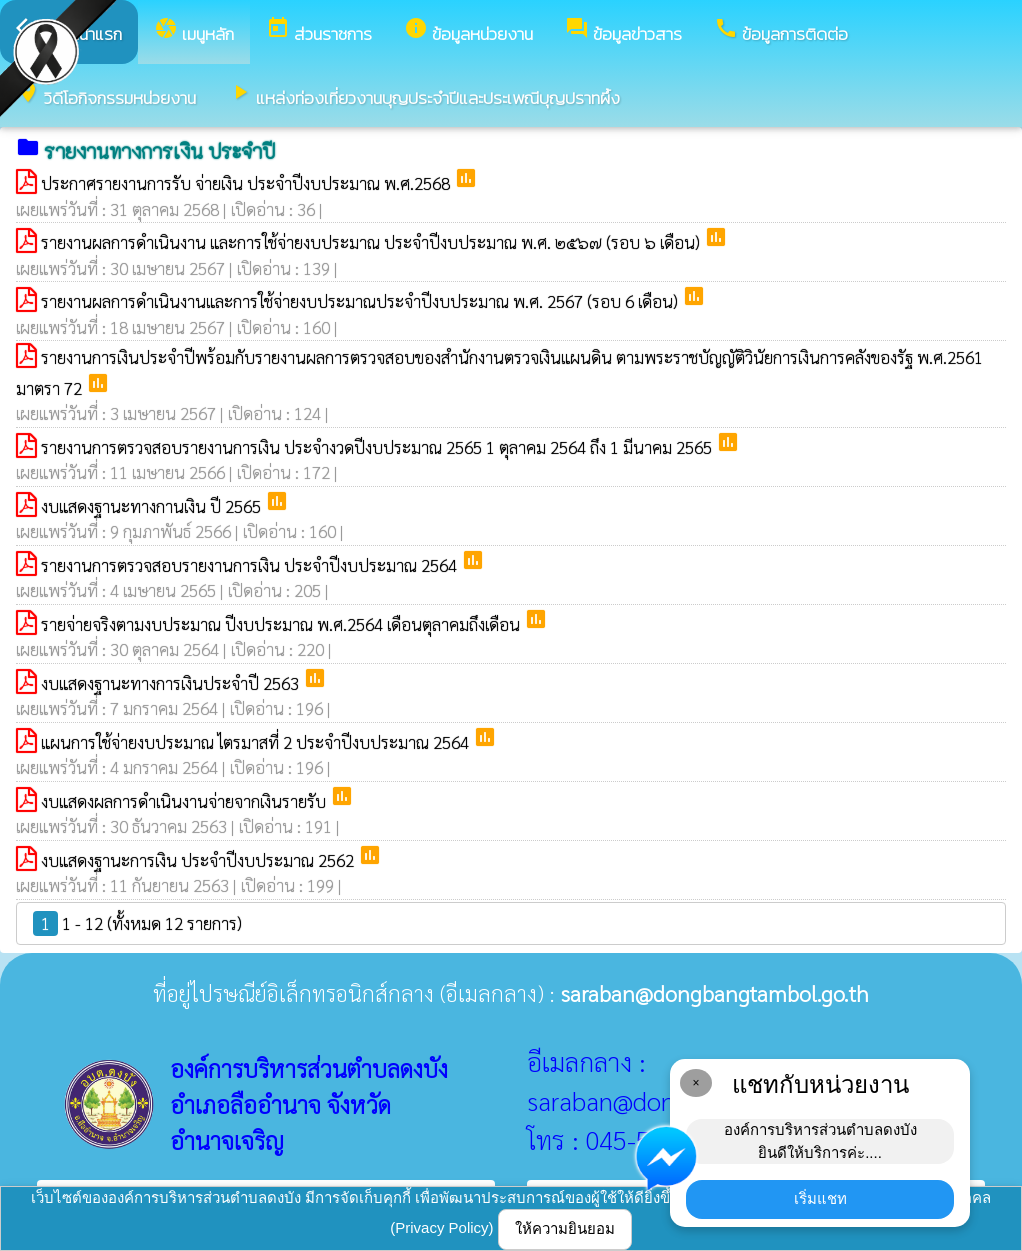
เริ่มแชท (820, 1198)
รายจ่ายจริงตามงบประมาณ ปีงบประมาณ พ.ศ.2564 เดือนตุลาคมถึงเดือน (282, 624)
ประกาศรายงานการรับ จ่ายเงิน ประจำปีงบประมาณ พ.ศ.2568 (247, 183)
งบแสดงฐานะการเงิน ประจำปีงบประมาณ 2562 (199, 860)
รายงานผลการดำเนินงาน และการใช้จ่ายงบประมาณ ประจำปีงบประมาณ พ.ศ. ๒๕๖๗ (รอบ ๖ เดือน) (372, 242)
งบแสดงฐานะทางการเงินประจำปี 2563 (172, 683)
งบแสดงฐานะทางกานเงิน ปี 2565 (153, 506)
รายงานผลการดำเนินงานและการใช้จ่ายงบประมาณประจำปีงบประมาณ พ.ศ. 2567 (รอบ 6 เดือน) (361, 301)
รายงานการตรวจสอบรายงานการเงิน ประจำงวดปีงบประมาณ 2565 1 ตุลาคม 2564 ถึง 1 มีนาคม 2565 (378, 447)
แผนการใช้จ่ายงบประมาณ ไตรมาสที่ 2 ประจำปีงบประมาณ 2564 (257, 742)
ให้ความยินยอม (565, 1228)
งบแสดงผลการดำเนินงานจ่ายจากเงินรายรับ (185, 801)
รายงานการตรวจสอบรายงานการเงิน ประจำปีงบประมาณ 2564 (251, 565)
